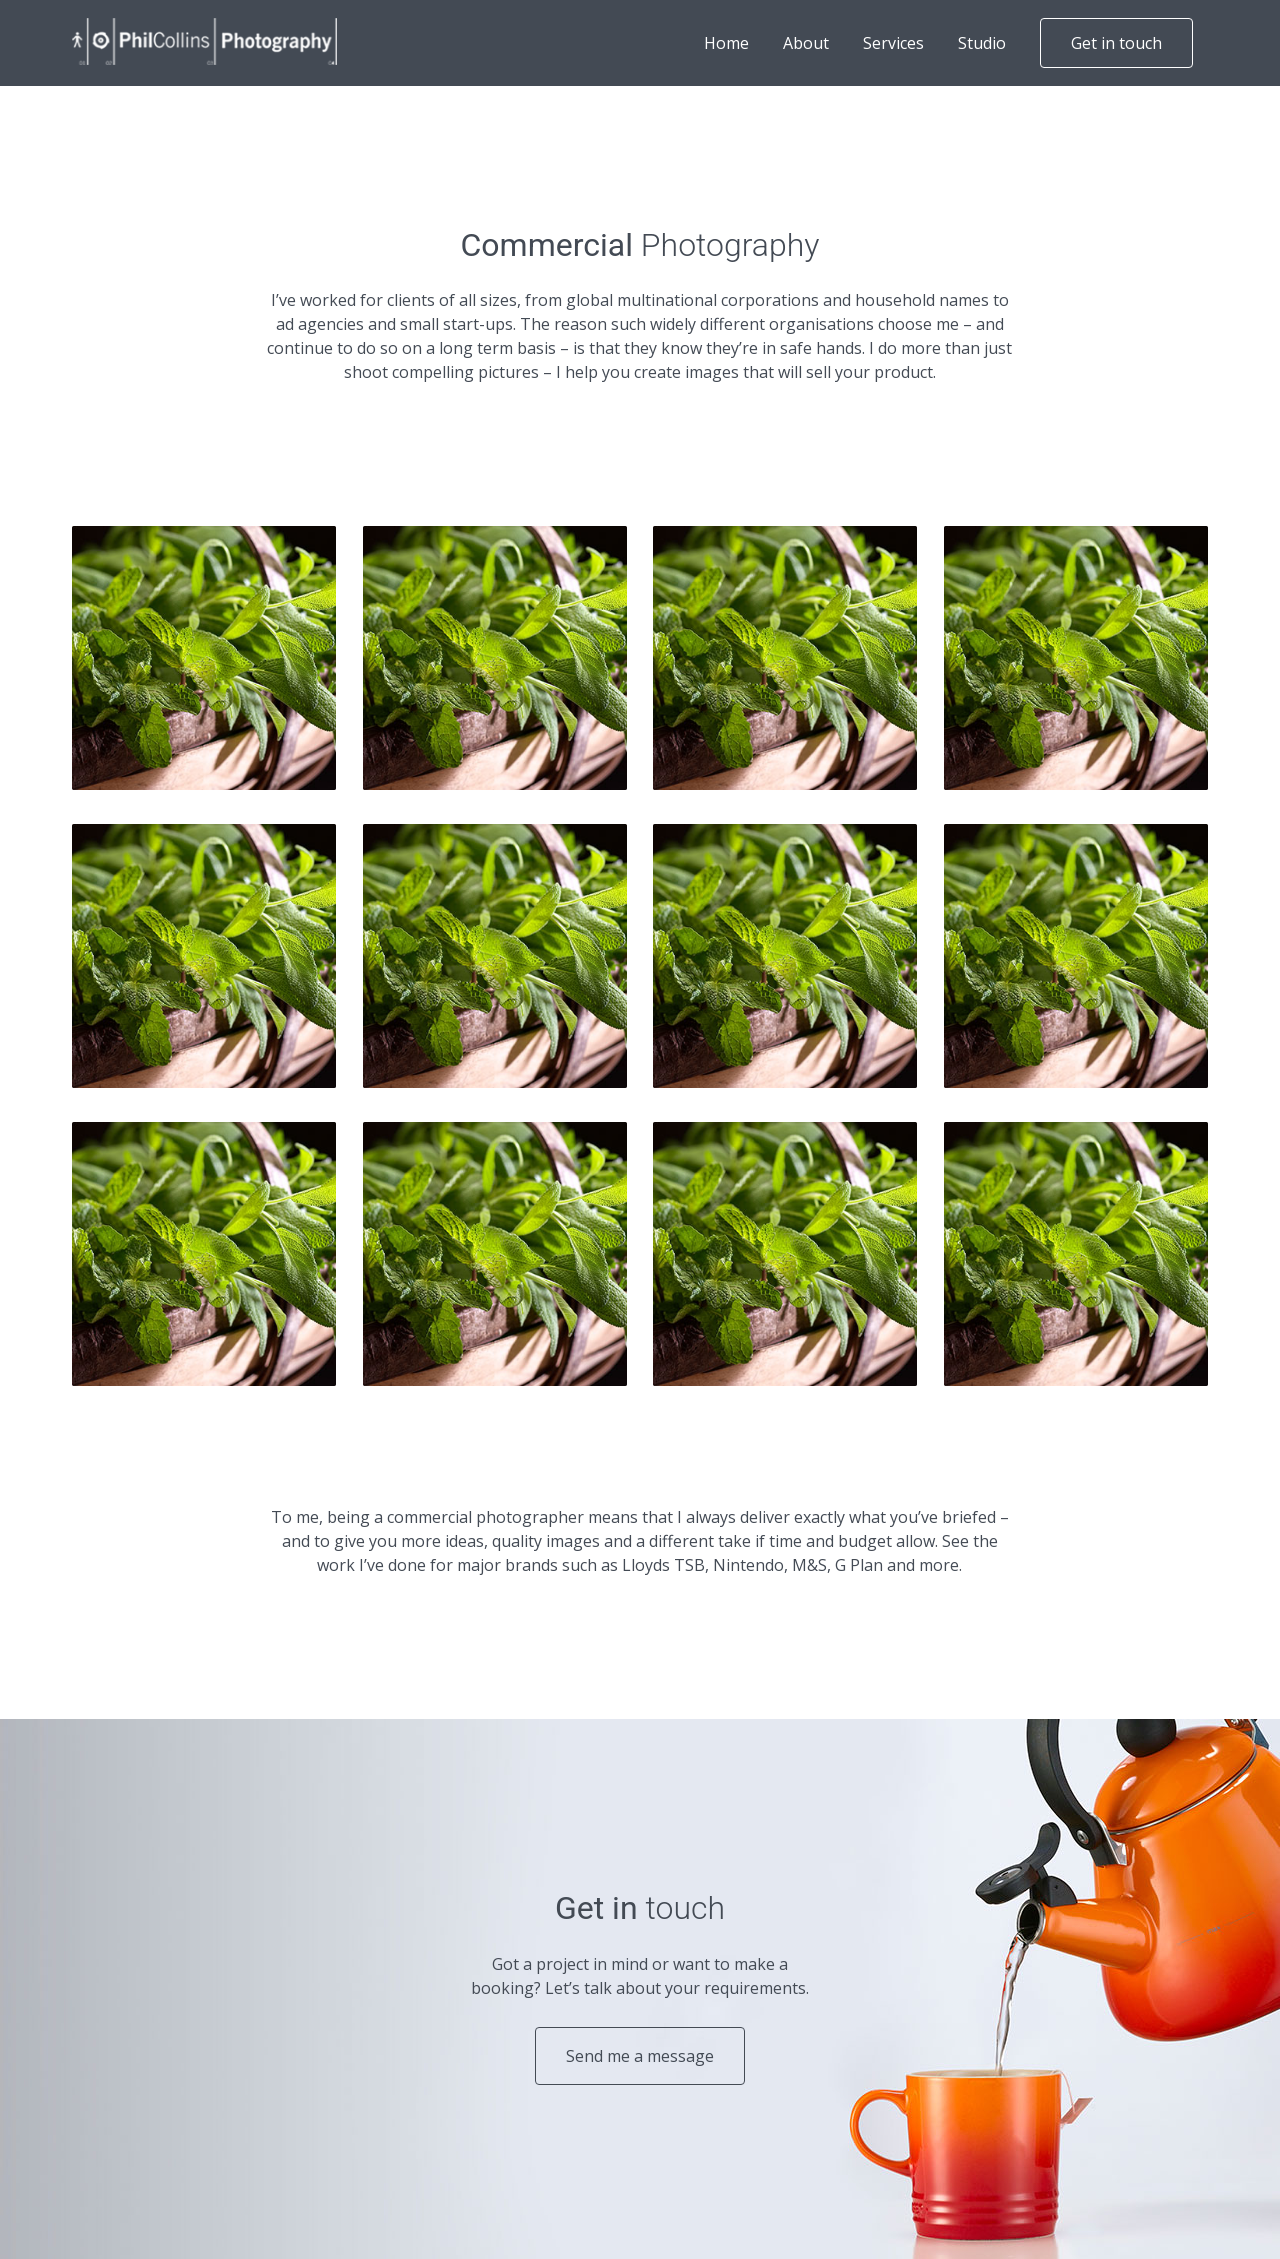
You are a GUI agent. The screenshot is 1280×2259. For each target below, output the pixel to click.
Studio (982, 43)
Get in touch (1116, 43)
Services (893, 43)
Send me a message (640, 2056)
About (806, 43)
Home (726, 43)
